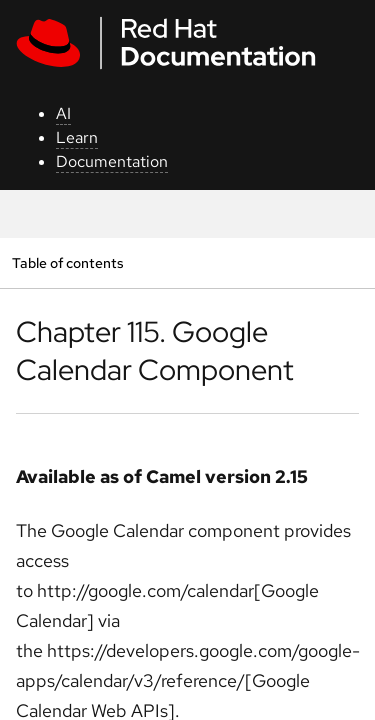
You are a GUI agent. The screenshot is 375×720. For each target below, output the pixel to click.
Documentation (112, 161)
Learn (77, 137)
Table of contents (67, 262)
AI (63, 113)
